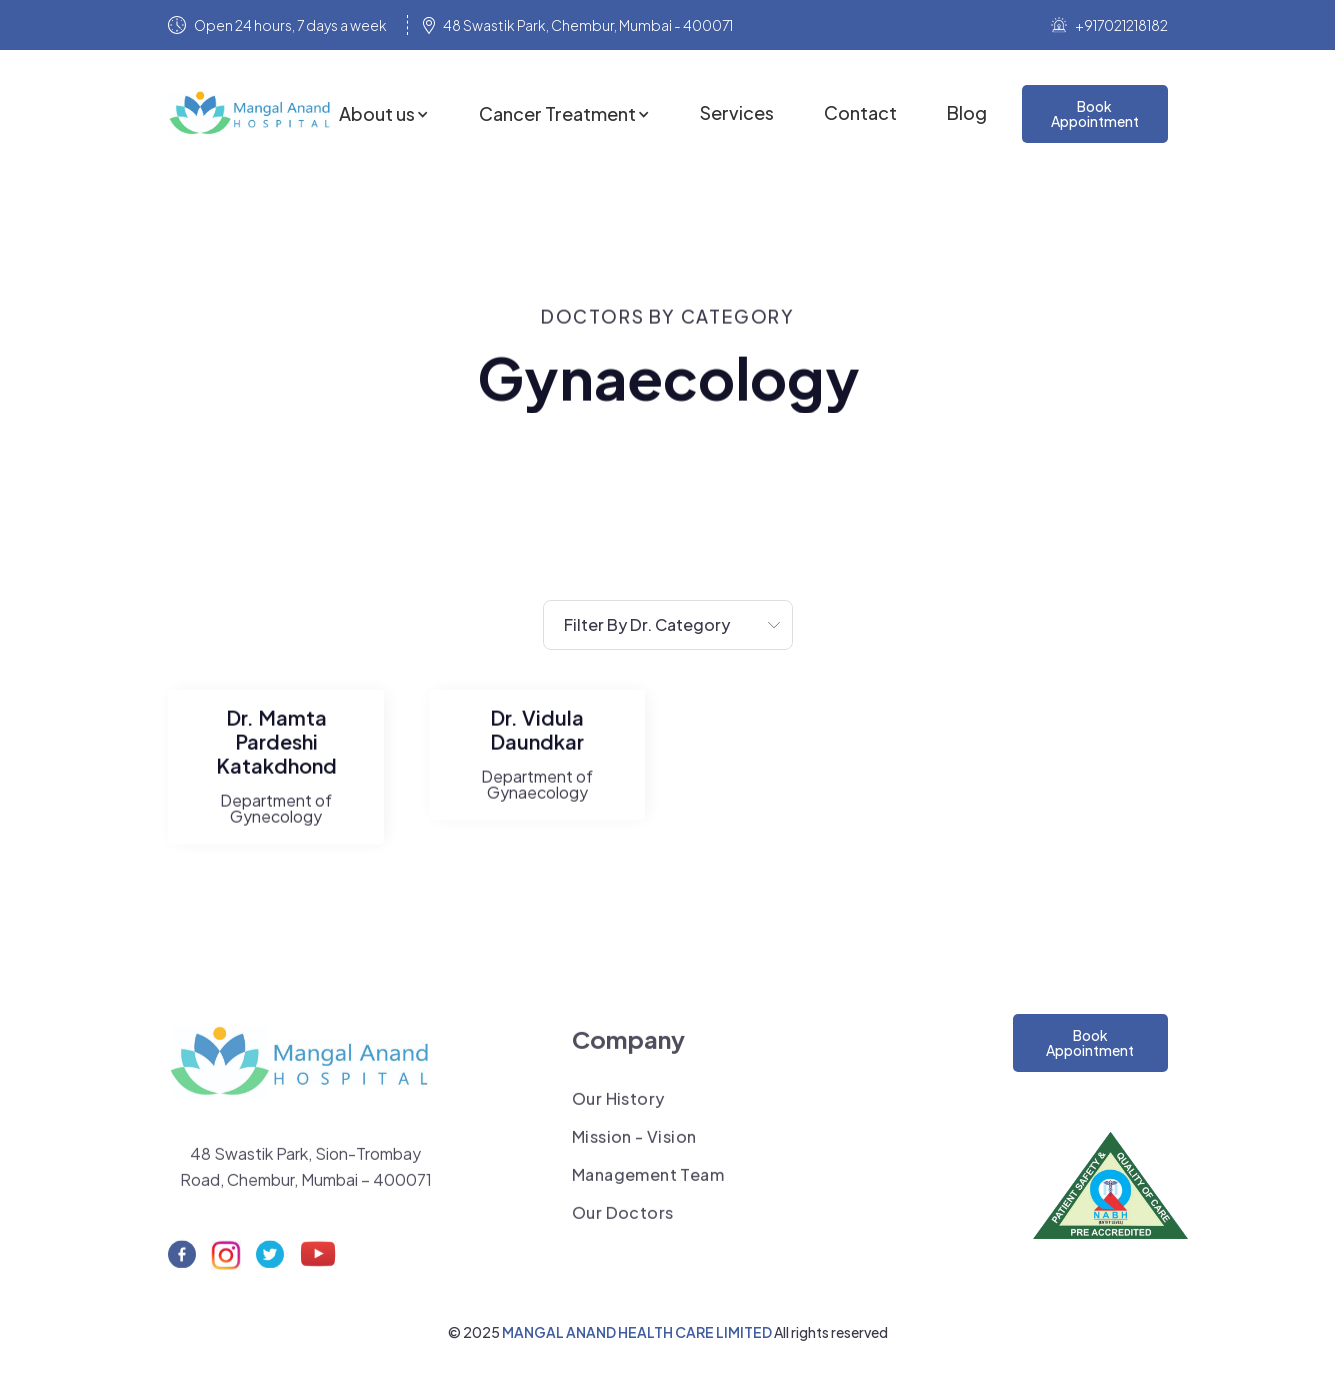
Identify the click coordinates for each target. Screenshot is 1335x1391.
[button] (384, 114)
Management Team (648, 1187)
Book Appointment (1090, 1042)
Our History (618, 1111)
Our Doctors (622, 1225)
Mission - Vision (634, 1149)
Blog (967, 113)
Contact (860, 113)
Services (737, 113)
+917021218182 (1121, 25)
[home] (253, 114)
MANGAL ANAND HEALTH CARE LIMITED (638, 1332)
